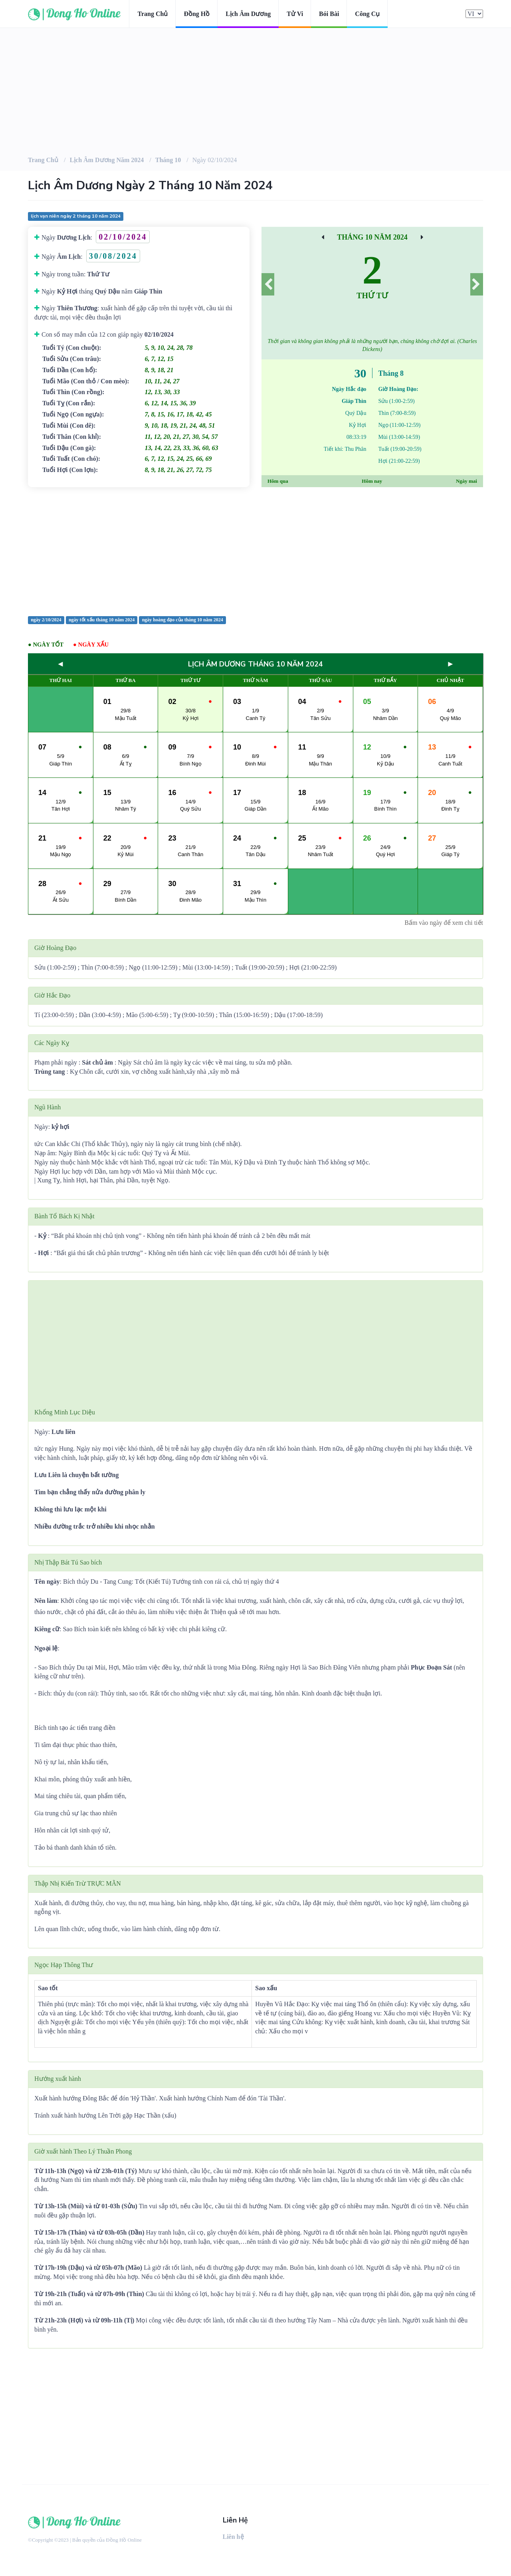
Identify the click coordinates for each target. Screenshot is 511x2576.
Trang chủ (152, 13)
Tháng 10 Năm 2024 (372, 237)
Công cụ (367, 13)
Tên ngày (47, 1581)
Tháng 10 (168, 160)
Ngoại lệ (45, 1648)
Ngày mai (466, 481)
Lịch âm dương (248, 13)
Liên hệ (233, 2536)
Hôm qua (277, 481)
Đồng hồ (197, 13)
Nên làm (45, 1600)
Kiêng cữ (46, 1629)
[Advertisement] (255, 551)
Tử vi (295, 13)
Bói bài (329, 13)
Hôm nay (372, 481)
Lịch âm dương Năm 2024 (106, 160)
